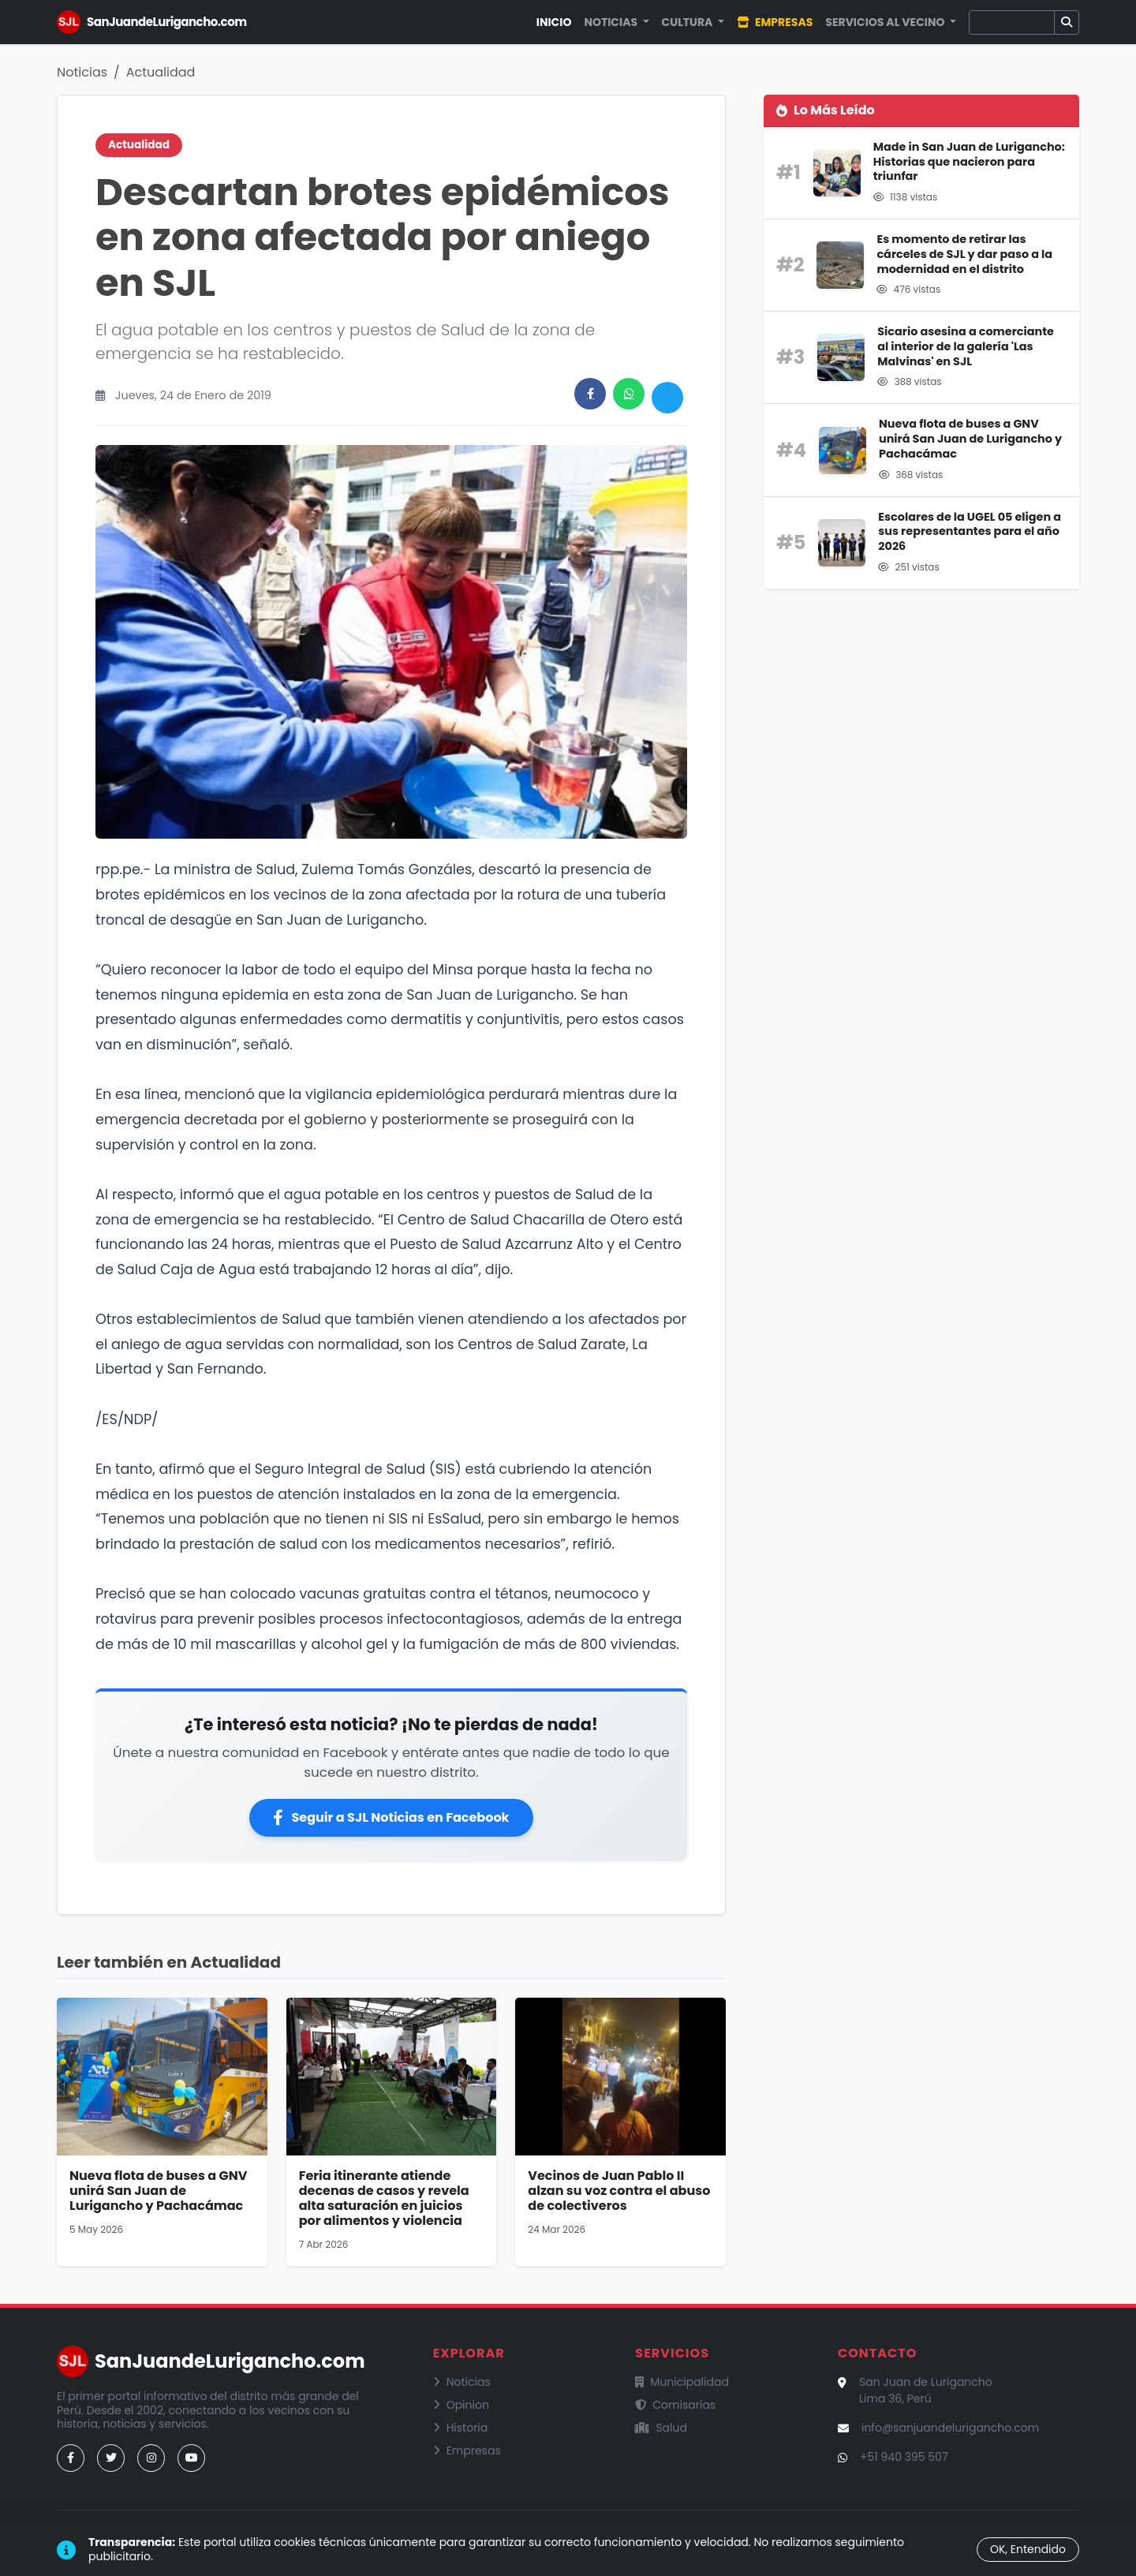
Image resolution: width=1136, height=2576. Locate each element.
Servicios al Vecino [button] (886, 22)
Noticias (82, 72)
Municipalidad (682, 2382)
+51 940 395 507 (904, 2457)
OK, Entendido (1028, 2549)
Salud (661, 2428)
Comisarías (675, 2405)
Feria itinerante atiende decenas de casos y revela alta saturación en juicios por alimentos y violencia (384, 2198)
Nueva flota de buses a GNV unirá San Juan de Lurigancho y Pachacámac (158, 2191)
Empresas (775, 22)
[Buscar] (1012, 22)
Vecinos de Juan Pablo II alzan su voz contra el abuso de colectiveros (619, 2191)
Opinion (461, 2405)
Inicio (554, 22)
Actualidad (161, 72)
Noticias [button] (612, 22)
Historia (460, 2428)
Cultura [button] (689, 22)
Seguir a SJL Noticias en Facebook (391, 1817)
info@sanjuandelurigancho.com (950, 2428)
